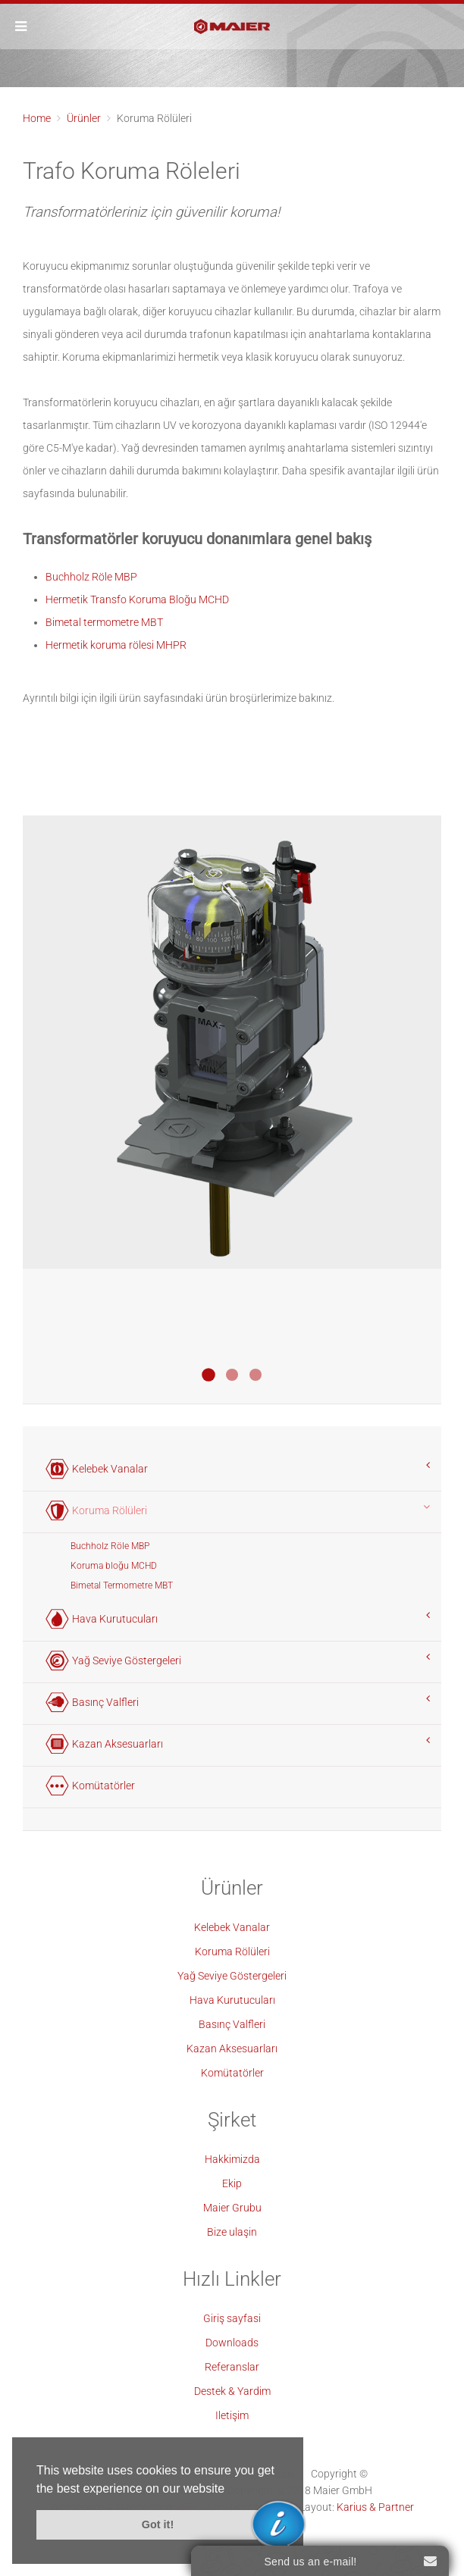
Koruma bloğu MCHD (114, 1565)
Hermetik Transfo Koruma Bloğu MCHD (137, 599)
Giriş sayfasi (232, 2318)
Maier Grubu (232, 2208)
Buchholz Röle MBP (91, 577)
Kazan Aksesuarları (232, 2048)
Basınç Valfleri (232, 2024)
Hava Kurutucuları (232, 2000)
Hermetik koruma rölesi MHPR (116, 645)
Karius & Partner (375, 2507)
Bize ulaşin (232, 2232)
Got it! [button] (158, 2524)
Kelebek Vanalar (232, 1927)
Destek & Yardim (232, 2391)
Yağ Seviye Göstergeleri (232, 1976)
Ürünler (84, 118)
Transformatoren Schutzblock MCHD (208, 1375)
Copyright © (339, 2474)
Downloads (232, 2343)
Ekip (232, 2183)
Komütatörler (232, 2073)
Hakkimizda (232, 2159)
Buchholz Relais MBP (232, 1375)
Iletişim (232, 2415)
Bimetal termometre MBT (104, 622)
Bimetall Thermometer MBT (255, 1375)
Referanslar (232, 2367)
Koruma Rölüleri (232, 1951)
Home (37, 118)
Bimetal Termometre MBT (122, 1585)
